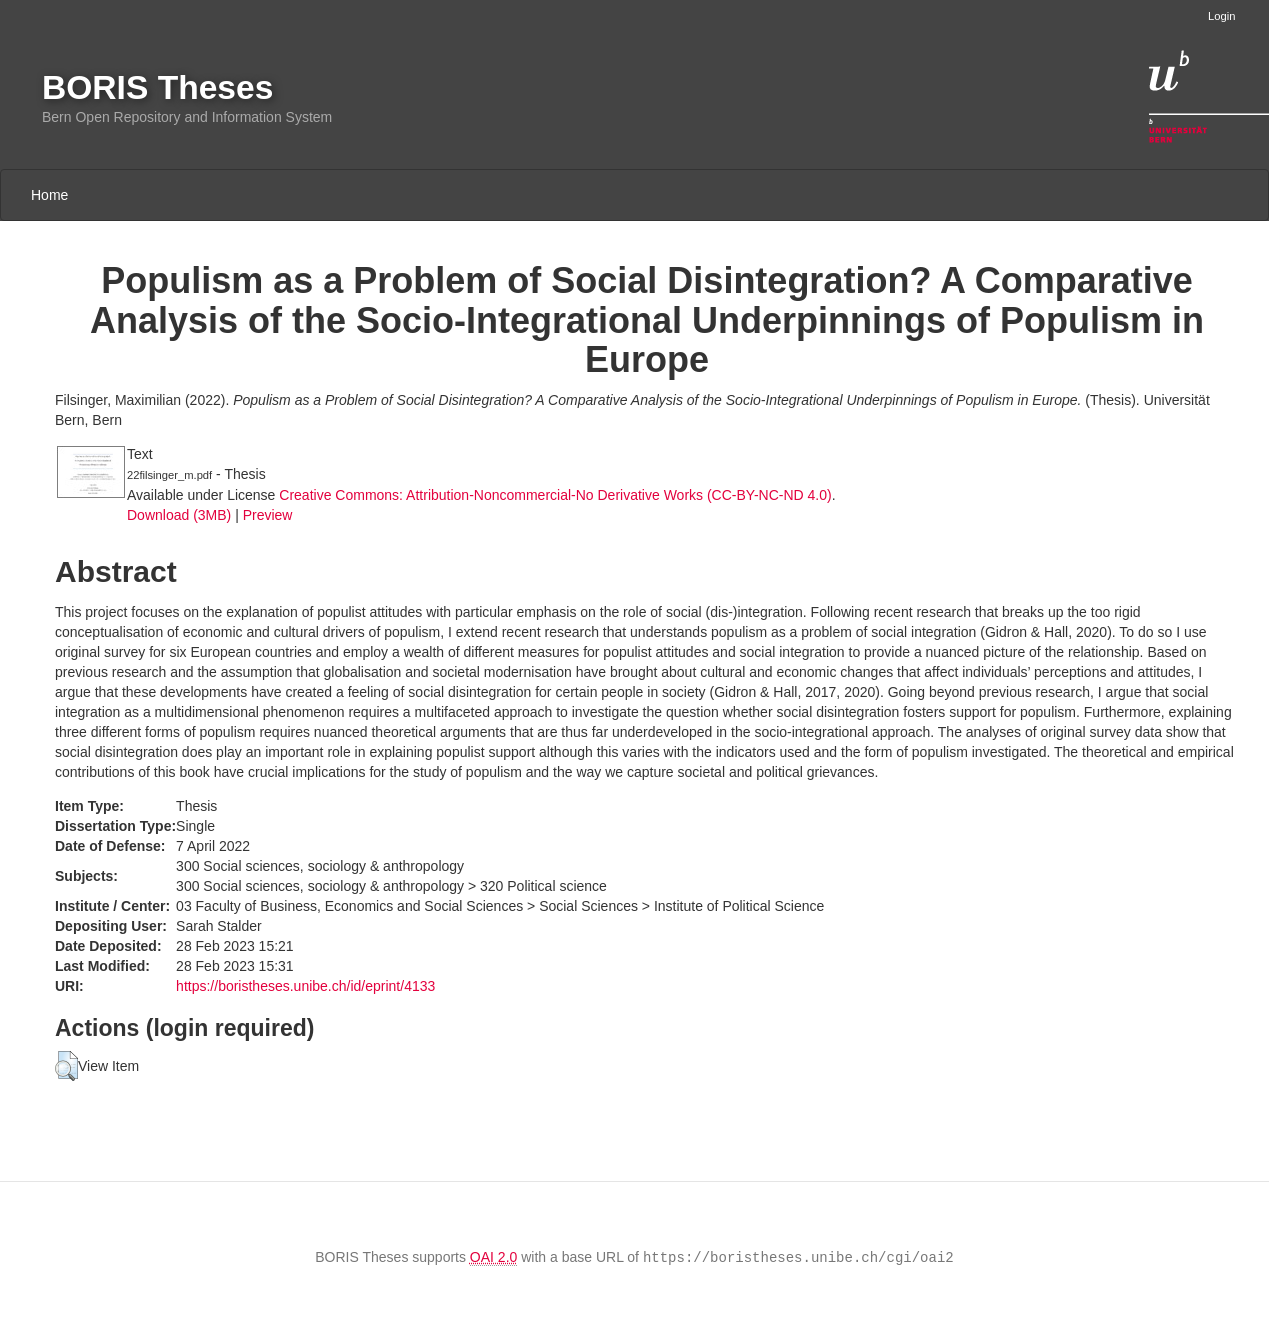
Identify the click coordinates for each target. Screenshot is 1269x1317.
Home (49, 195)
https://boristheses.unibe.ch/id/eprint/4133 (305, 986)
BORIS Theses (157, 87)
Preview (268, 515)
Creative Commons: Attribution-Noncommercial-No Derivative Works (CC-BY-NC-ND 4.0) (555, 495)
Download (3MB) (179, 515)
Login (1221, 16)
